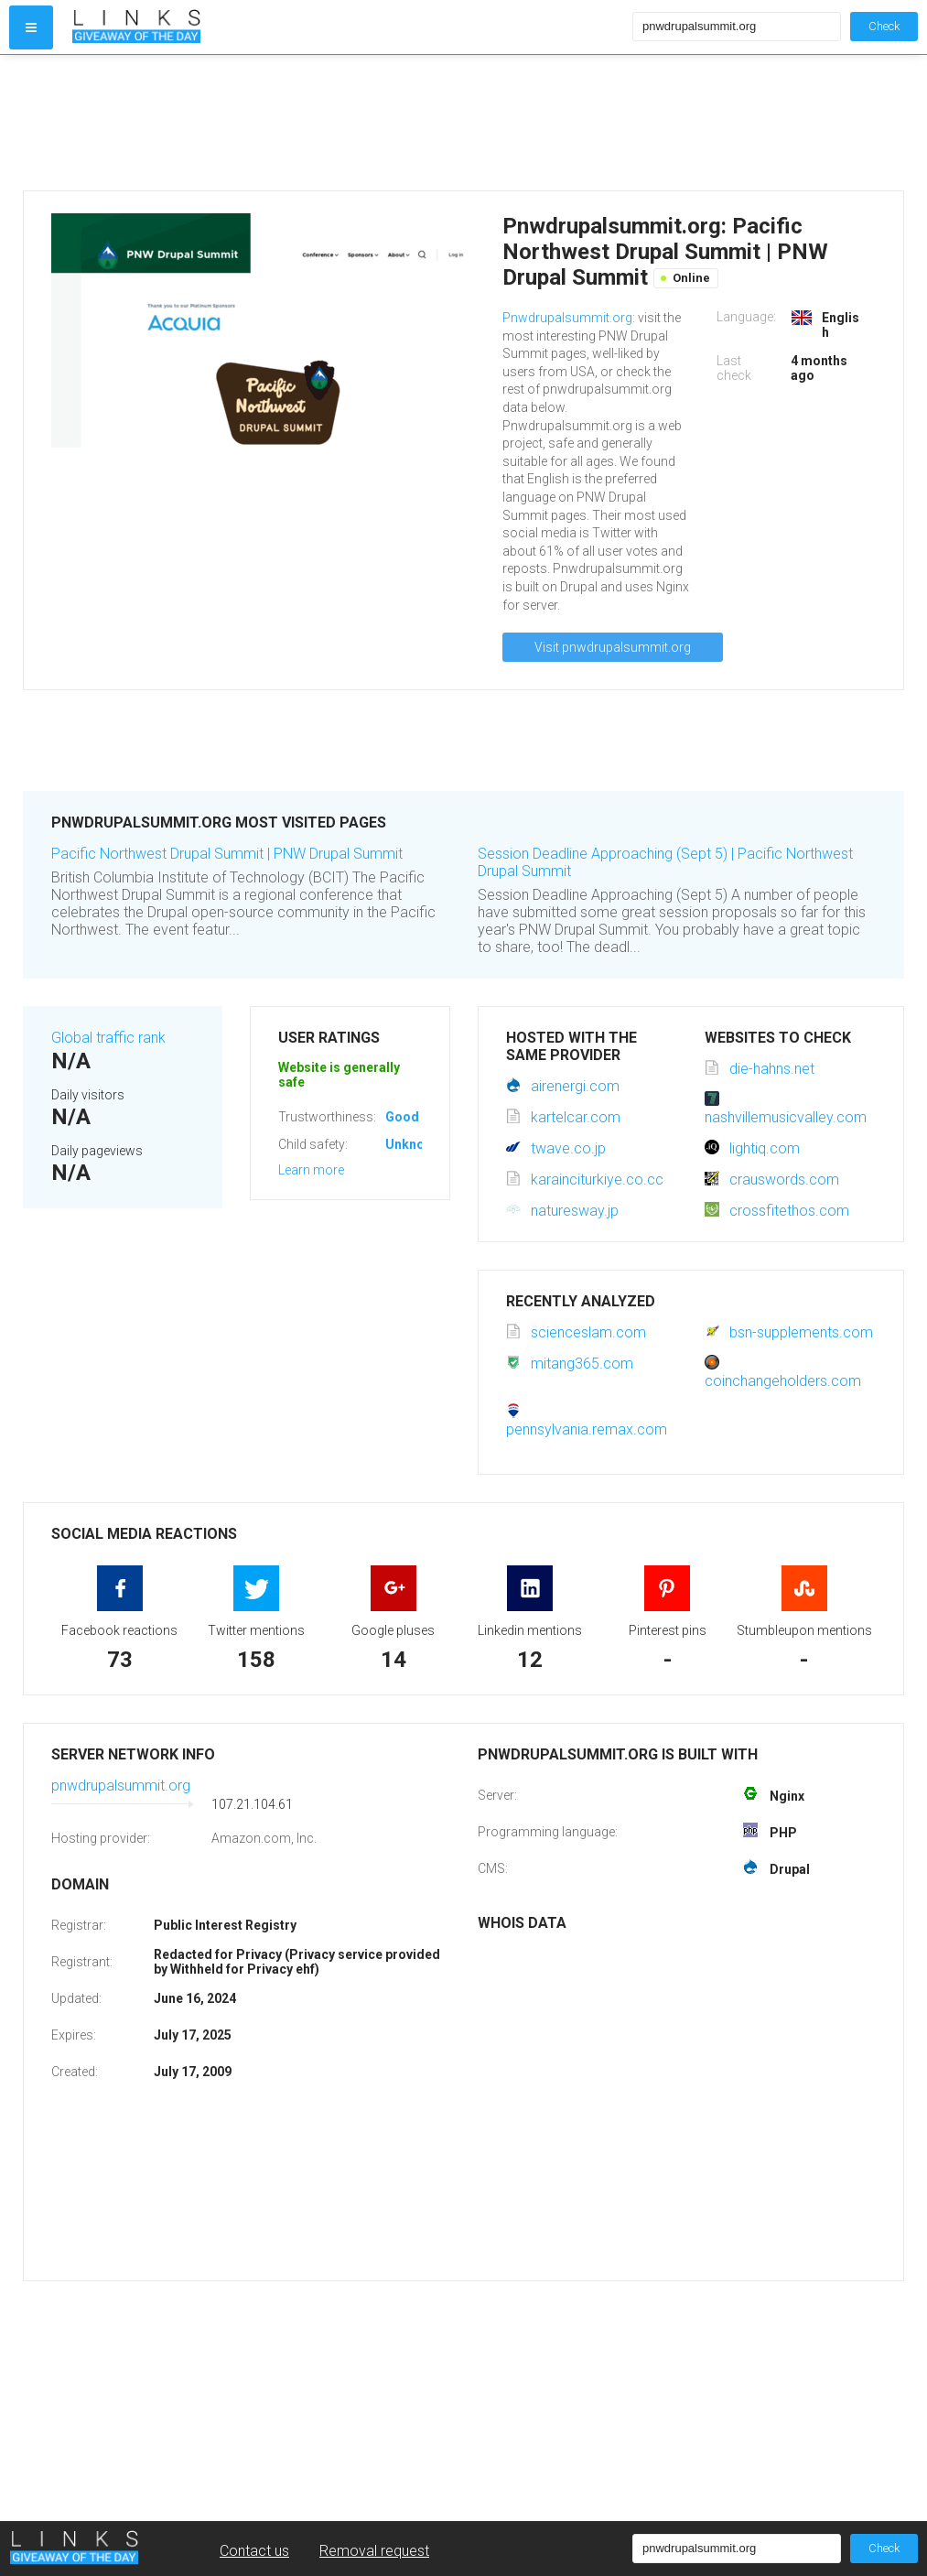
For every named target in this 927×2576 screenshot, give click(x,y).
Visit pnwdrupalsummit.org (612, 647)
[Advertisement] (348, 122)
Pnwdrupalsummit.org (567, 317)
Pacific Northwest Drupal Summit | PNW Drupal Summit (227, 853)
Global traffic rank (108, 1037)
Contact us (254, 2551)
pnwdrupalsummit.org (120, 1785)
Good (402, 1116)
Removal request (374, 2551)
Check (884, 26)
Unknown (413, 1144)
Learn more (311, 1170)
